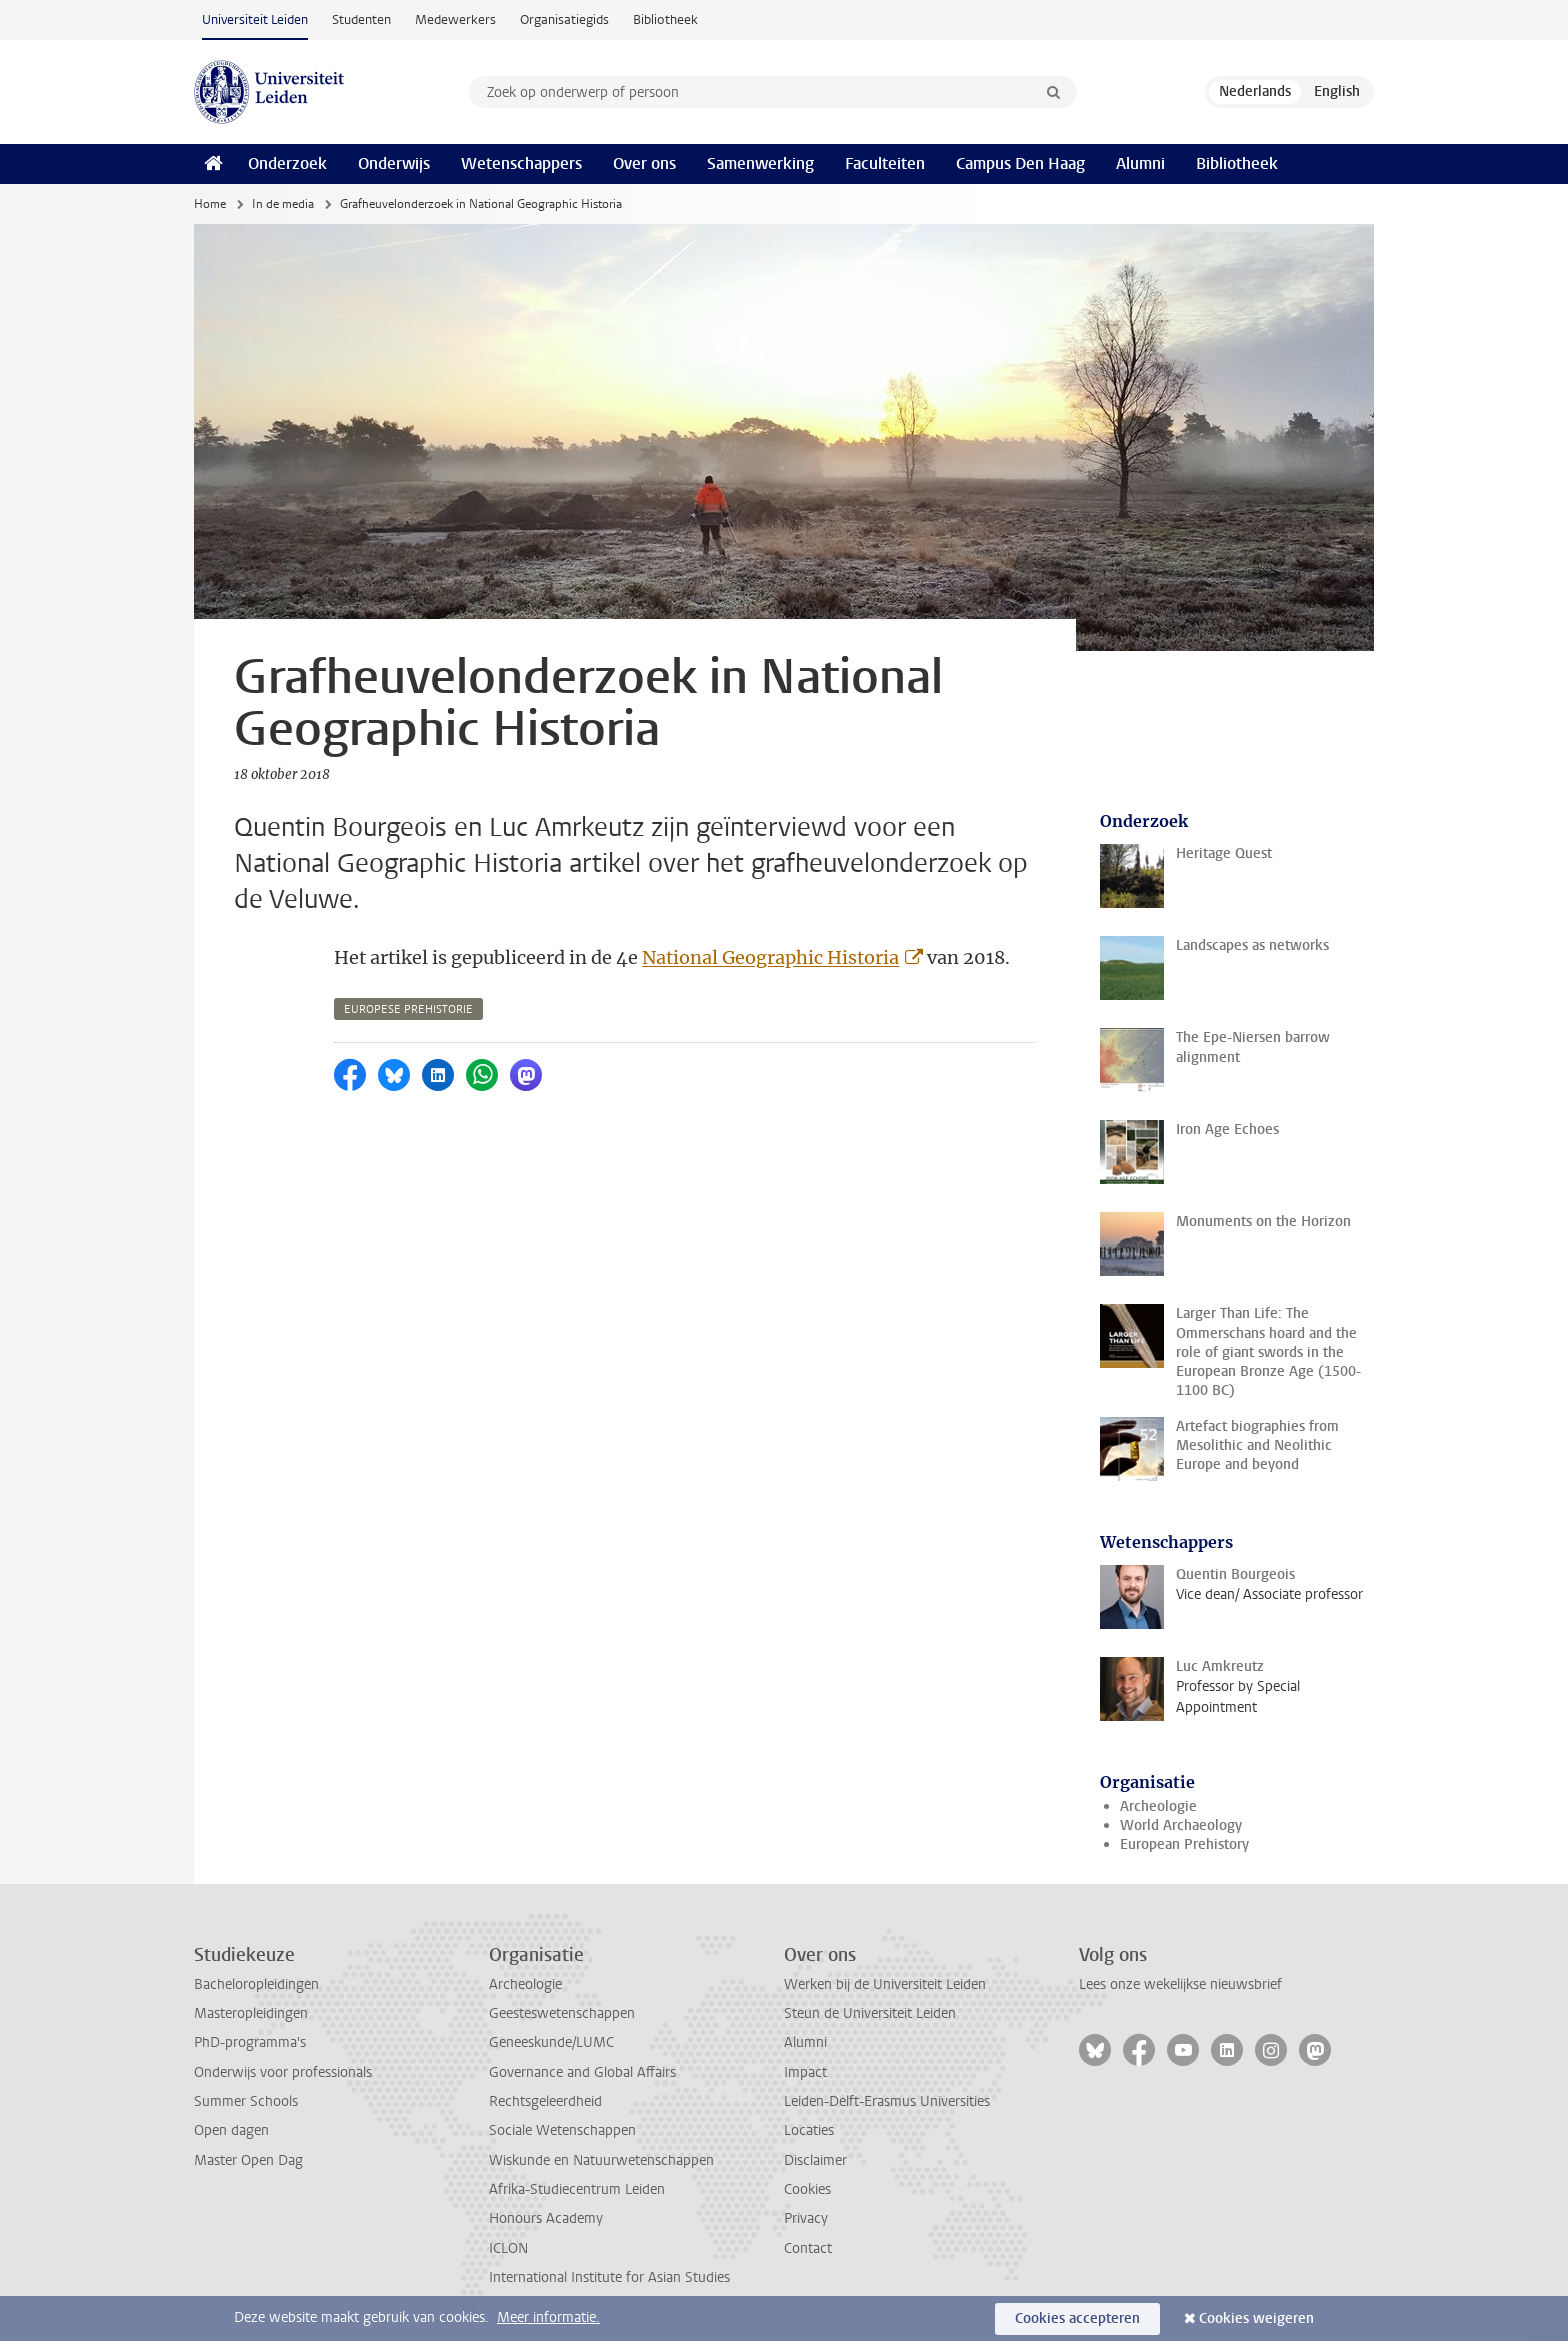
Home (210, 204)
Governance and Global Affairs (582, 2072)
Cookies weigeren (1256, 2318)
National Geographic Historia (770, 957)
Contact (808, 2248)
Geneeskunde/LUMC (551, 2042)
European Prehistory (1184, 1844)
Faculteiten (885, 163)
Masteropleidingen (251, 2013)
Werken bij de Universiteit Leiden (885, 1984)
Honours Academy (546, 2218)
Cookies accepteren (1077, 2318)
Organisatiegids (564, 19)
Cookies (807, 2189)
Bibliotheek (665, 19)
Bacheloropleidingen (256, 1984)
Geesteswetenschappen (562, 2013)
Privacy (806, 2218)
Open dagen (231, 2130)
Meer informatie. (548, 2317)
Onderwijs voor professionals (283, 2072)
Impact (805, 2072)
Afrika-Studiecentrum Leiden (577, 2189)
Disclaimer (815, 2160)
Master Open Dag (248, 2160)
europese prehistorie (408, 1009)
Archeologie (1158, 1806)
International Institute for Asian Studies (609, 2277)
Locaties (809, 2130)
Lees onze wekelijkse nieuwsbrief (1180, 1984)
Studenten (361, 19)
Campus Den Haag (1020, 163)
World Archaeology (1181, 1825)
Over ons (644, 163)
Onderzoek (287, 163)
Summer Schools (246, 2101)
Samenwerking (760, 163)
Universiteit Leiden (255, 19)
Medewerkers (455, 19)
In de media (283, 204)
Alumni (1140, 163)
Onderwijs (394, 163)
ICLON (508, 2248)
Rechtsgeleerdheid (545, 2101)
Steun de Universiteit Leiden (870, 2013)
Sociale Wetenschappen (562, 2130)
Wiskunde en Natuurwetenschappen (601, 2160)
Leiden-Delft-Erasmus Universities (887, 2101)
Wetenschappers (521, 163)
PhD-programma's (250, 2042)
